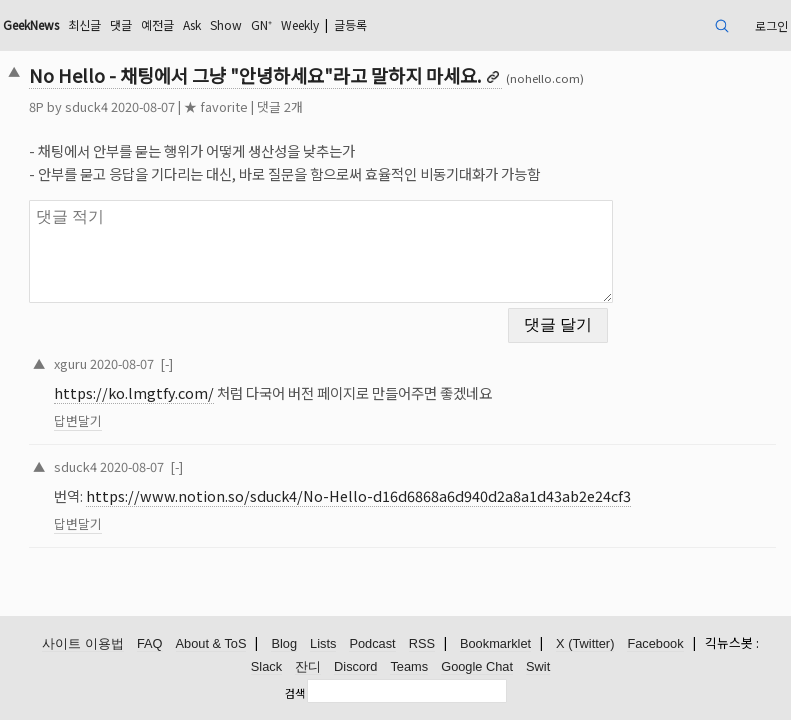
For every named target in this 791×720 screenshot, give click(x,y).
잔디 (308, 666)
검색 (295, 693)
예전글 (157, 24)
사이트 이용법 (83, 643)
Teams (409, 666)
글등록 (350, 24)
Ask (192, 24)
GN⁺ (261, 24)
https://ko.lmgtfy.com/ (134, 392)
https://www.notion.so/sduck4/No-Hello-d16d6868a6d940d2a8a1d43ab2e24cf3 (358, 495)
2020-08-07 (122, 363)
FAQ (150, 643)
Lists (323, 643)
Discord (355, 666)
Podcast (372, 643)
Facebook (655, 643)
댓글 (121, 24)
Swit (538, 666)
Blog (284, 643)
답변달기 (78, 420)
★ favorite (216, 106)
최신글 (84, 24)
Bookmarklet (495, 643)
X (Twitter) (585, 643)
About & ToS (211, 643)
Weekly (300, 24)
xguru (70, 363)
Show (226, 24)
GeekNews (31, 24)
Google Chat (477, 666)
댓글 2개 (280, 106)
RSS (422, 643)
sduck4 (86, 106)
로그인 (771, 25)
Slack (266, 666)
